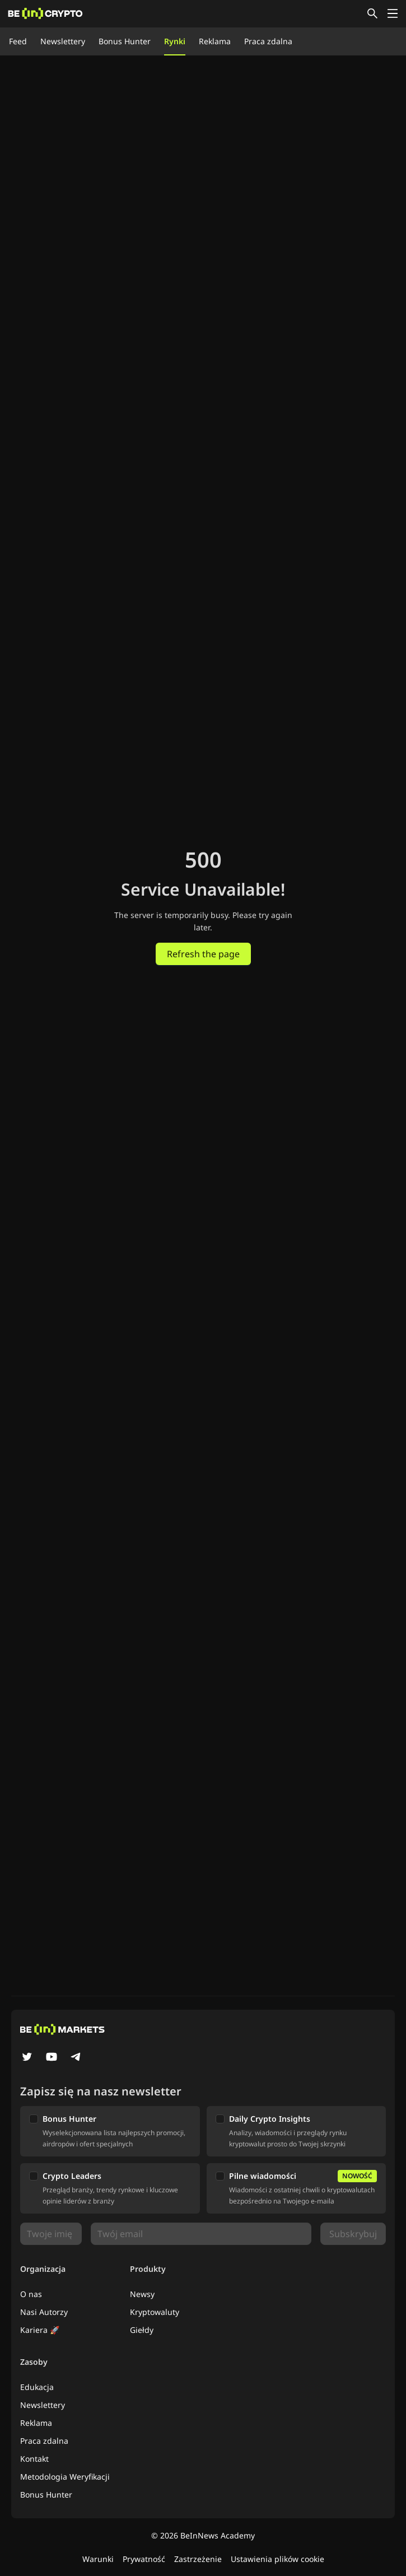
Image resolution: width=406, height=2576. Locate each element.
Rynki (174, 41)
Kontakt (34, 2458)
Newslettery (62, 41)
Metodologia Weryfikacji (65, 2476)
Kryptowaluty (154, 2312)
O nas (31, 2294)
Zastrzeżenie (198, 2559)
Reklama (215, 41)
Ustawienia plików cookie (277, 2559)
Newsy (142, 2294)
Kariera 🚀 (39, 2330)
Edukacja (37, 2387)
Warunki (98, 2559)
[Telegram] (76, 2058)
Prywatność (144, 2559)
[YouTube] (51, 2058)
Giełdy (141, 2330)
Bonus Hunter (125, 41)
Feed (18, 41)
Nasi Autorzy (44, 2312)
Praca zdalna (268, 41)
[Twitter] (27, 2058)
